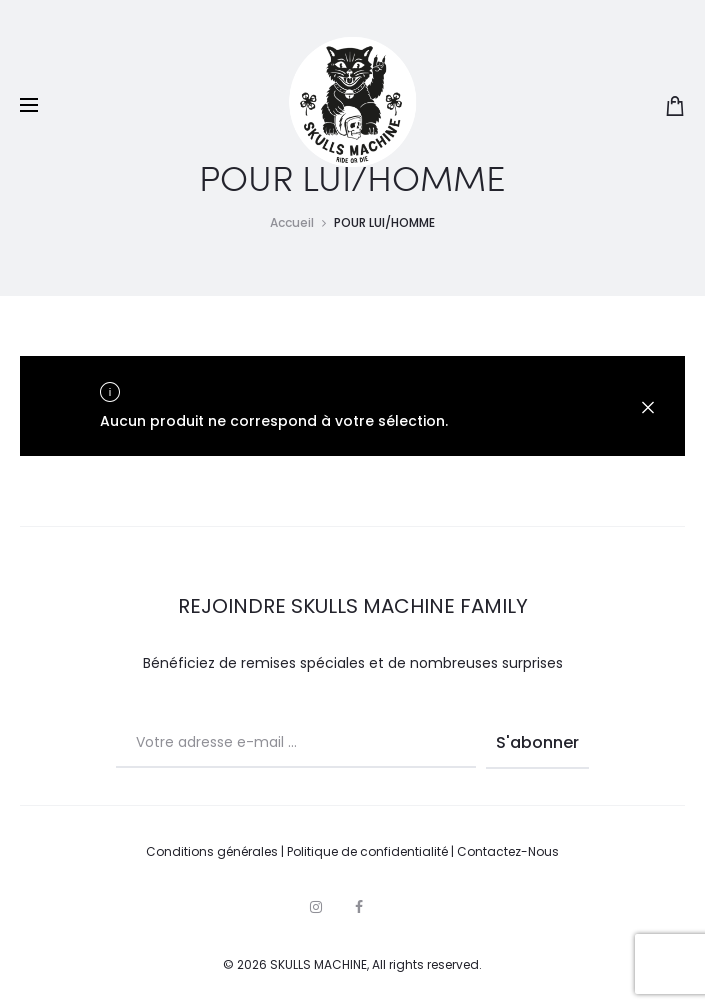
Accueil (292, 222)
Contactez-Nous (508, 851)
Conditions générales (212, 851)
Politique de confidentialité (367, 851)
